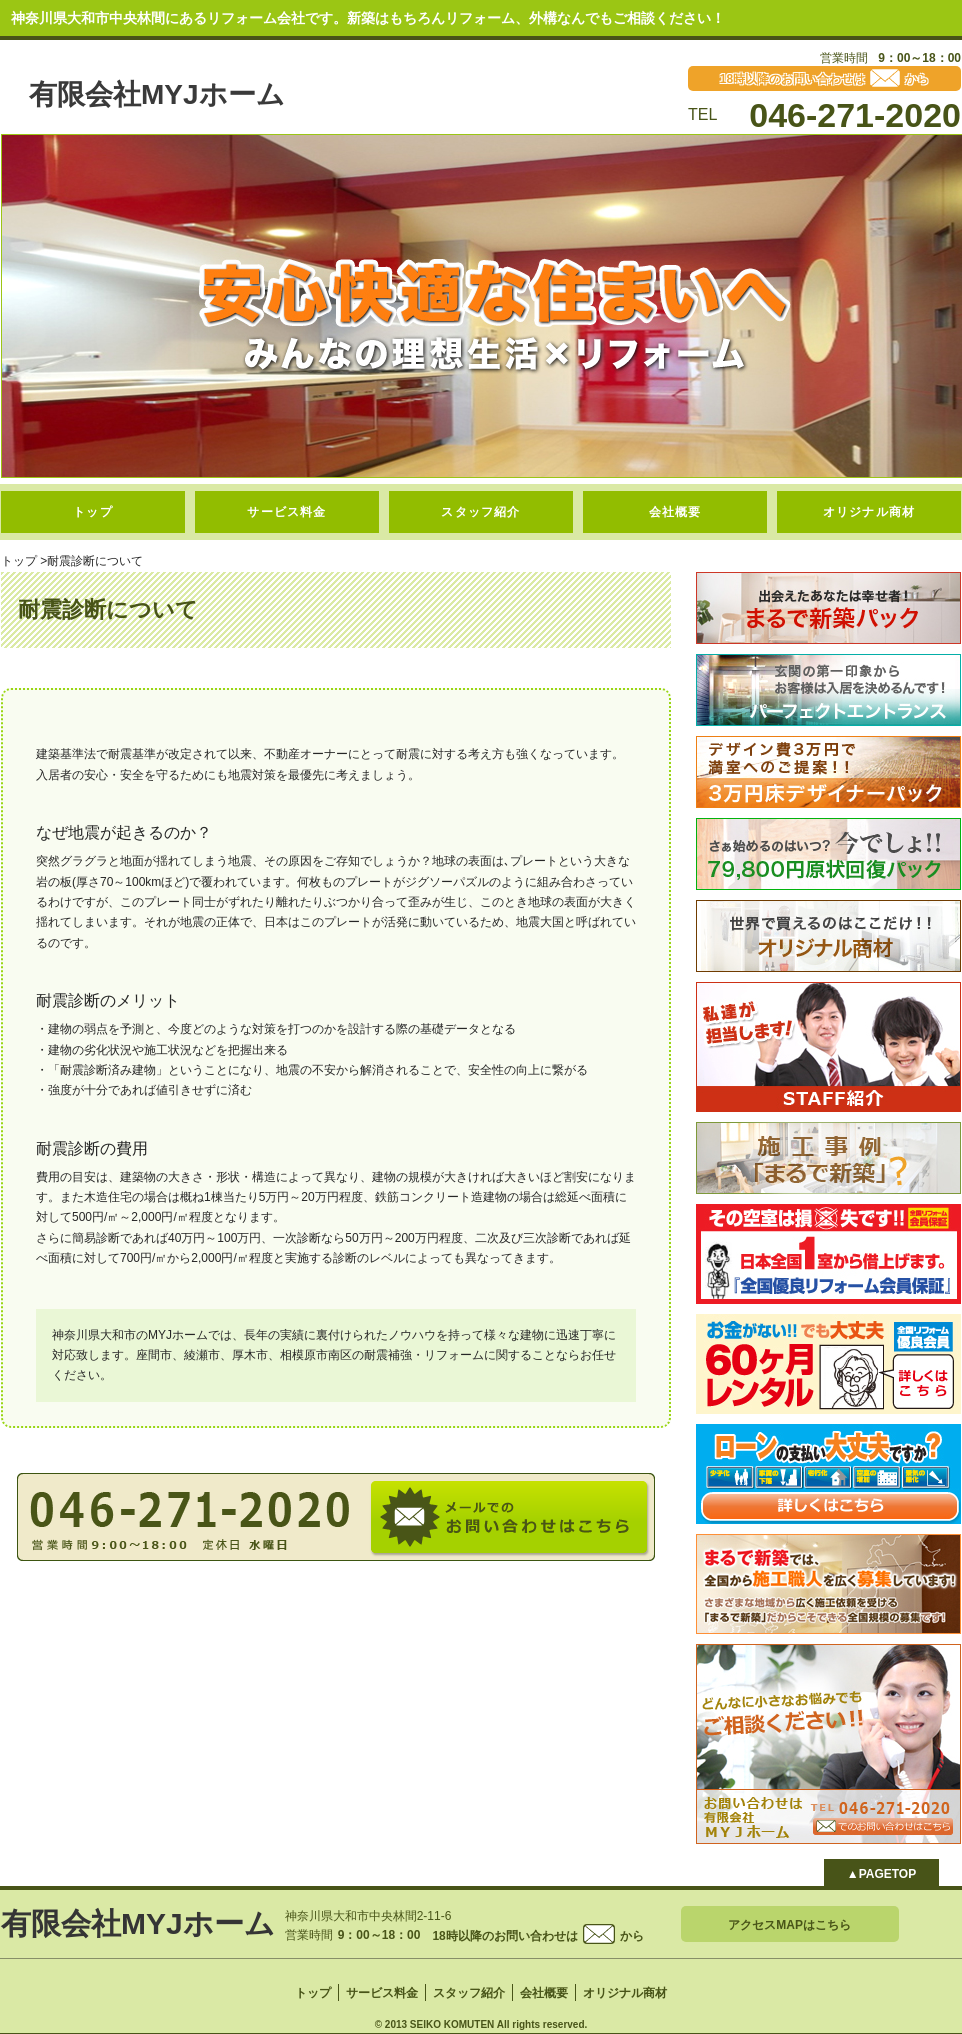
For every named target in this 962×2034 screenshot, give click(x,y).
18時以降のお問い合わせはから (537, 1936)
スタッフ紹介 (480, 512)
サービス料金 (286, 512)
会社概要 (675, 512)
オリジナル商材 (869, 512)
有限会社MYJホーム (157, 94)
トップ (93, 512)
